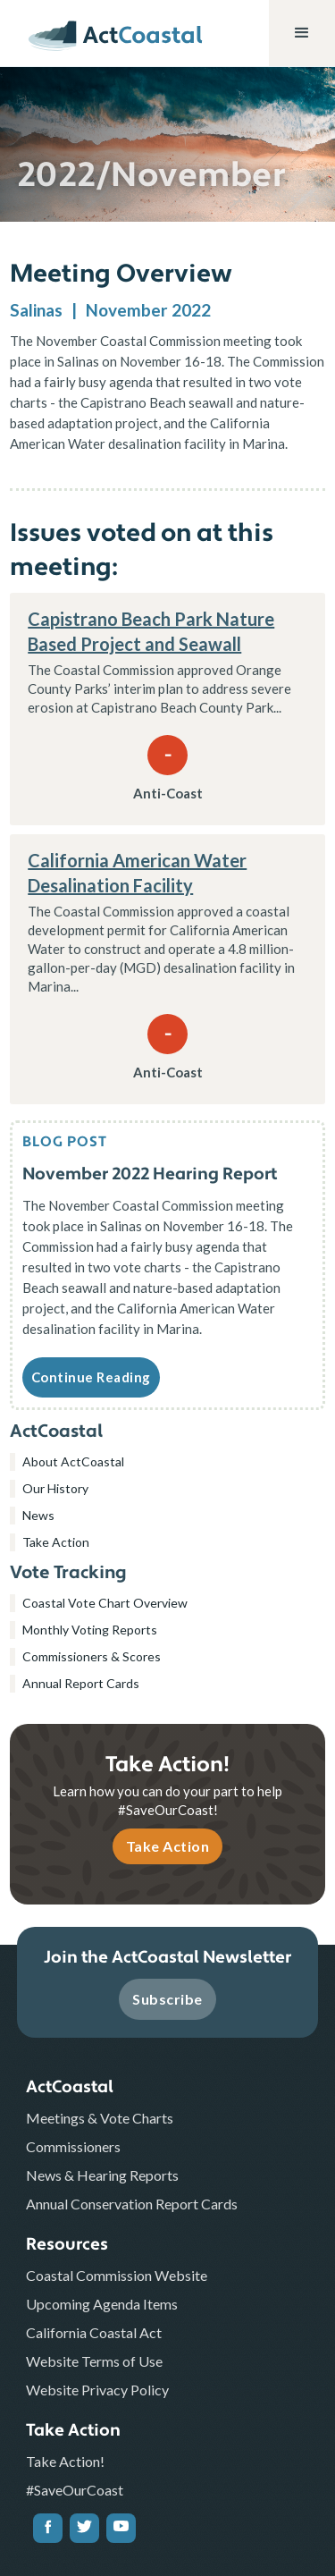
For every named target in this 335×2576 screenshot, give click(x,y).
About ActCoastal (73, 1461)
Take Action (55, 1542)
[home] (104, 35)
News (38, 1515)
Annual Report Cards (80, 1683)
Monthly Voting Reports (89, 1629)
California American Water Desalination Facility (137, 872)
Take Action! (65, 2461)
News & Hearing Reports (102, 2174)
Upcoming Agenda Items (102, 2303)
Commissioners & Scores (91, 1656)
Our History (55, 1488)
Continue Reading (91, 1377)
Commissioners (73, 2146)
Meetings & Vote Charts (99, 2117)
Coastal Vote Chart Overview (105, 1602)
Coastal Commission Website (116, 2275)
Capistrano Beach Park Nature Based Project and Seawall (151, 631)
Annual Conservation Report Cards (132, 2203)
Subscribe (167, 1998)
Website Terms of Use (94, 2360)
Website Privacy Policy (97, 2389)
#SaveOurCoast (74, 2489)
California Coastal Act (94, 2332)
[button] (302, 33)
